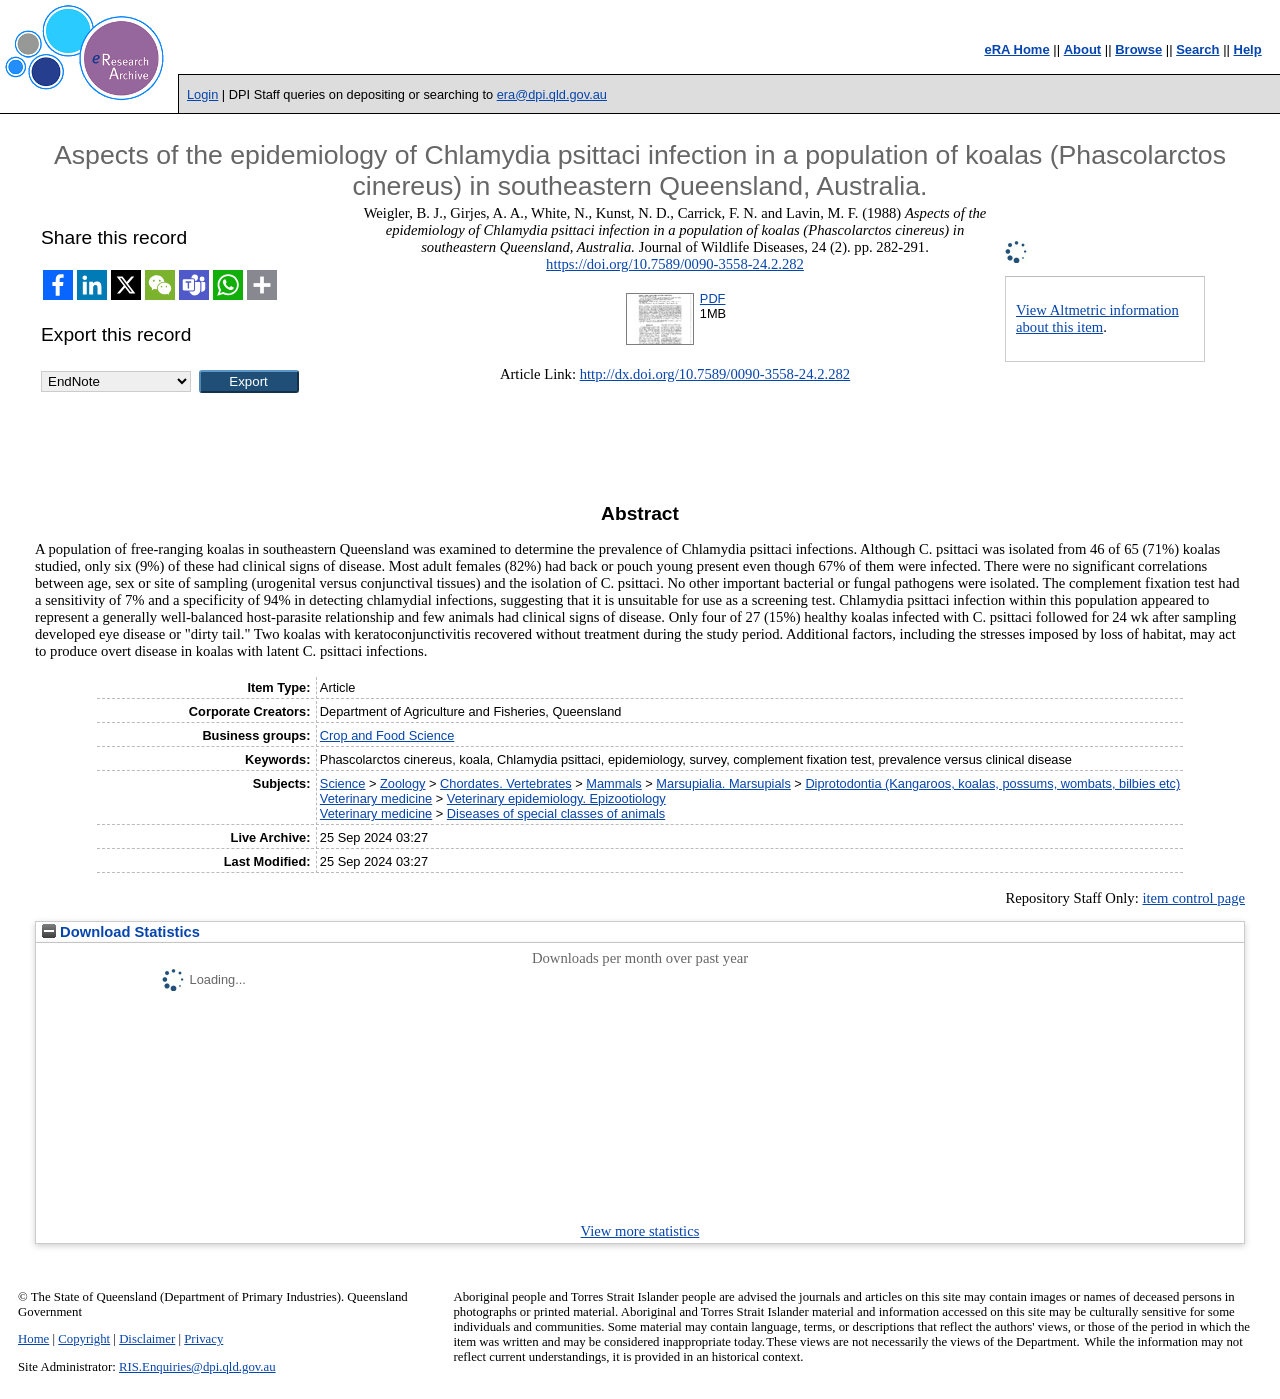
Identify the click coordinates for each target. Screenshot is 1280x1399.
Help (1248, 49)
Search (1197, 49)
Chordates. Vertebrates (506, 783)
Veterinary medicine (376, 798)
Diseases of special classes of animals (556, 813)
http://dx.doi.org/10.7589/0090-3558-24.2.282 (715, 374)
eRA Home (1016, 49)
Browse (1138, 49)
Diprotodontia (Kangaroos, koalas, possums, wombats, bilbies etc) (992, 783)
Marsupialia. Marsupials (723, 783)
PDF (713, 298)
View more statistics (640, 1231)
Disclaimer (147, 1339)
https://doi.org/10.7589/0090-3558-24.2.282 (675, 264)
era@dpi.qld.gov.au (552, 94)
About (1083, 49)
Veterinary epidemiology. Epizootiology (556, 798)
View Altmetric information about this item (1097, 318)
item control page (1193, 898)
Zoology (403, 783)
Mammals (613, 783)
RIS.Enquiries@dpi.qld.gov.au (197, 1367)
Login (202, 94)
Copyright (84, 1339)
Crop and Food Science (387, 735)
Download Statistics (121, 932)
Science (343, 783)
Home (33, 1339)
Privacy (203, 1339)
